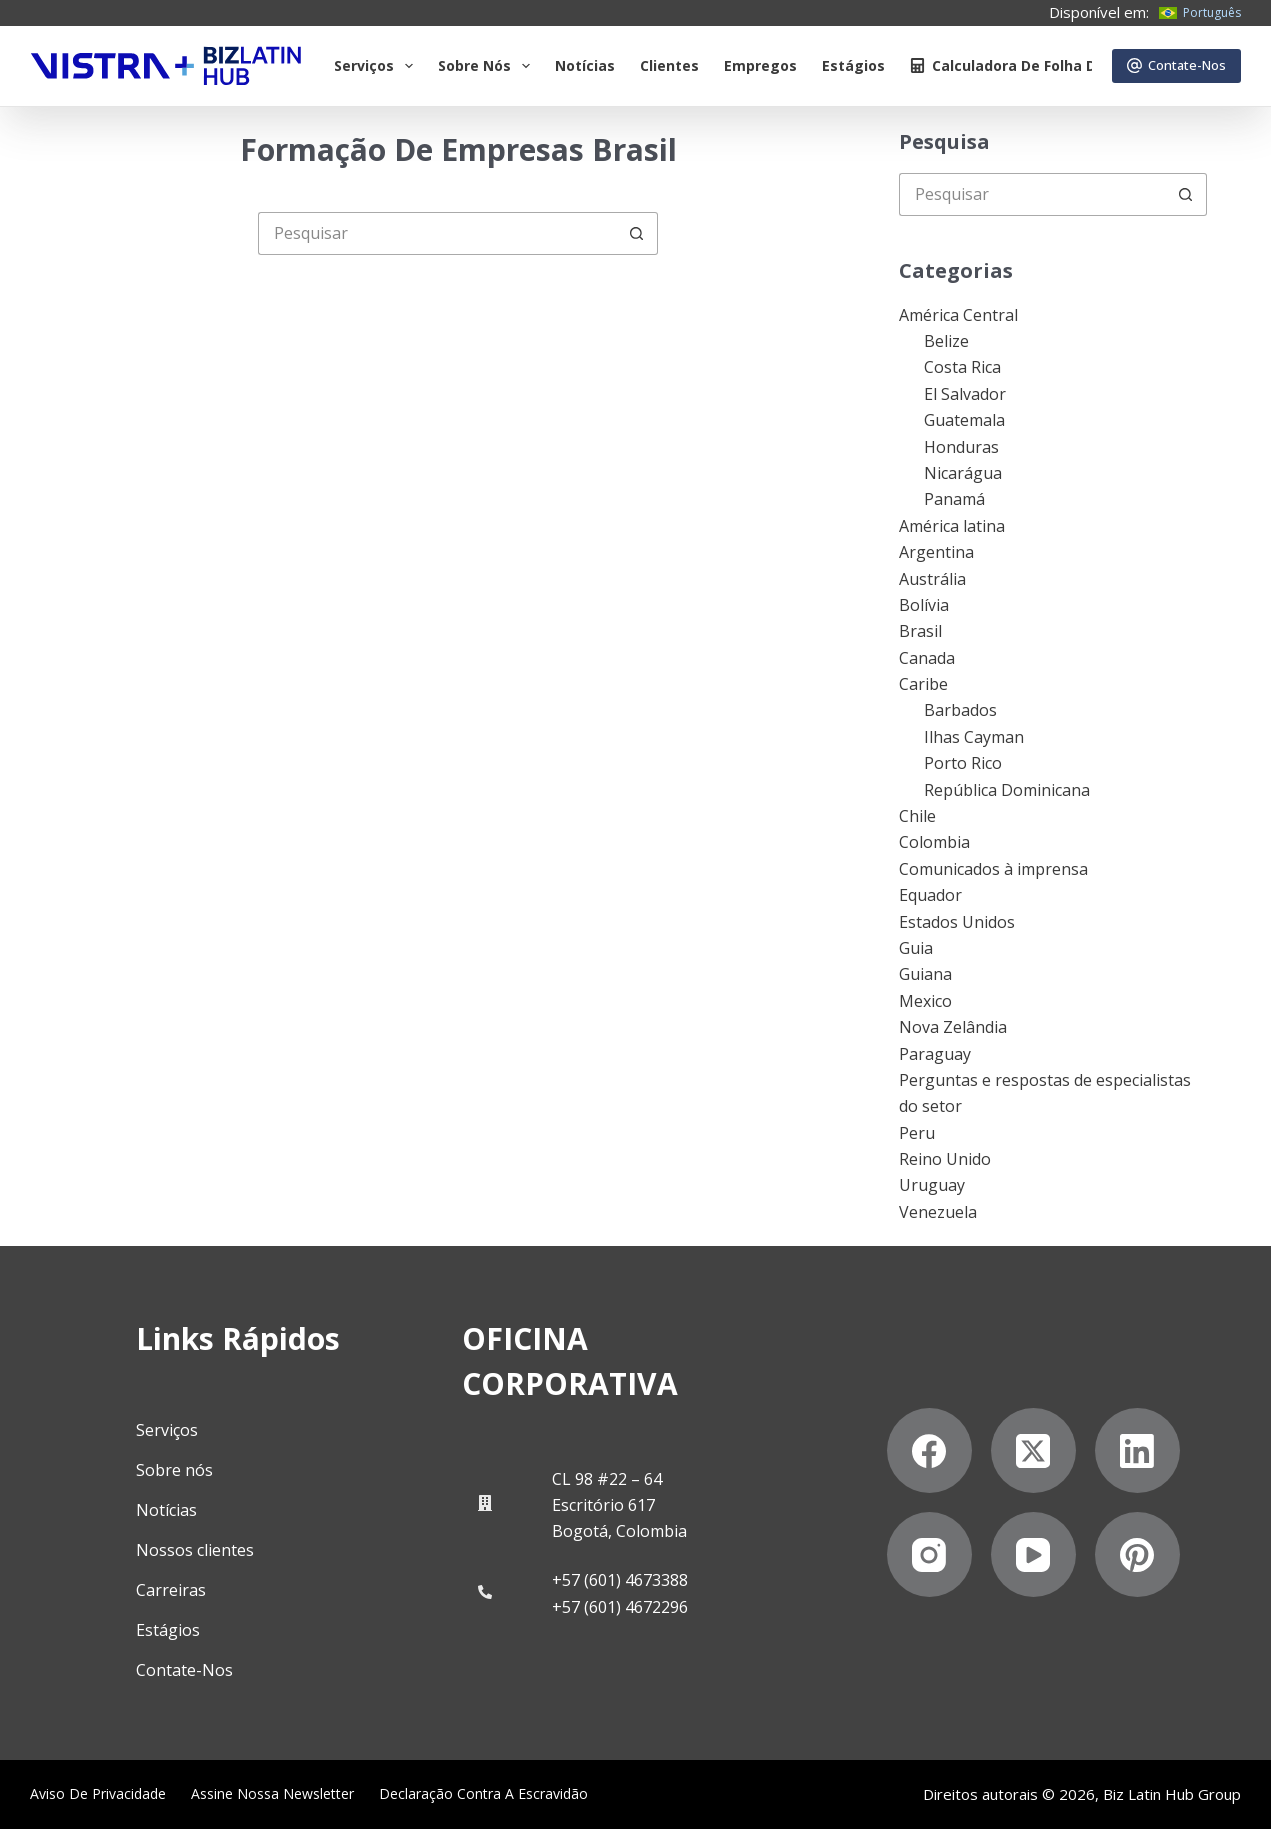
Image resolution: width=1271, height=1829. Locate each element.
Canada (927, 658)
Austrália (932, 579)
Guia (916, 948)
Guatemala (964, 420)
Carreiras (171, 1589)
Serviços (377, 66)
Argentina (936, 552)
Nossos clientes (195, 1549)
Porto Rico (963, 763)
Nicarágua (963, 473)
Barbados (960, 710)
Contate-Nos (1177, 65)
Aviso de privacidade (98, 1793)
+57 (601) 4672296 (620, 1606)
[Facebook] (929, 1450)
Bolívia (924, 605)
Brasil (920, 631)
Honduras (961, 447)
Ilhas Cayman (974, 737)
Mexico (925, 1001)
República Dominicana (1007, 790)
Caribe (923, 684)
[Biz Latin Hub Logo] (166, 66)
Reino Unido (945, 1159)
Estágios (853, 65)
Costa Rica (962, 367)
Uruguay (932, 1185)
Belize (946, 341)
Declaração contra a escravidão (483, 1793)
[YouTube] (1033, 1554)
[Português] (1200, 13)
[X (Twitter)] (1033, 1450)
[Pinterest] (1137, 1554)
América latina (952, 526)
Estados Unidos (957, 922)
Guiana (925, 974)
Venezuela (938, 1212)
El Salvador (965, 394)
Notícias (585, 65)
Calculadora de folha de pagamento (1052, 65)
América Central (958, 315)
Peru (917, 1133)
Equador (930, 895)
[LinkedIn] (1137, 1450)
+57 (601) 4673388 (620, 1580)
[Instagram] (929, 1554)
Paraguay (935, 1054)
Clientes (669, 65)
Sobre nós (174, 1469)
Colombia (934, 842)
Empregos (760, 65)
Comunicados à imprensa (993, 869)
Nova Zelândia (953, 1027)
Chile (917, 816)
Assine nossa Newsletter (272, 1793)
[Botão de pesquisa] (636, 233)
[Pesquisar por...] (436, 233)
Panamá (954, 499)
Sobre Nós (488, 66)
